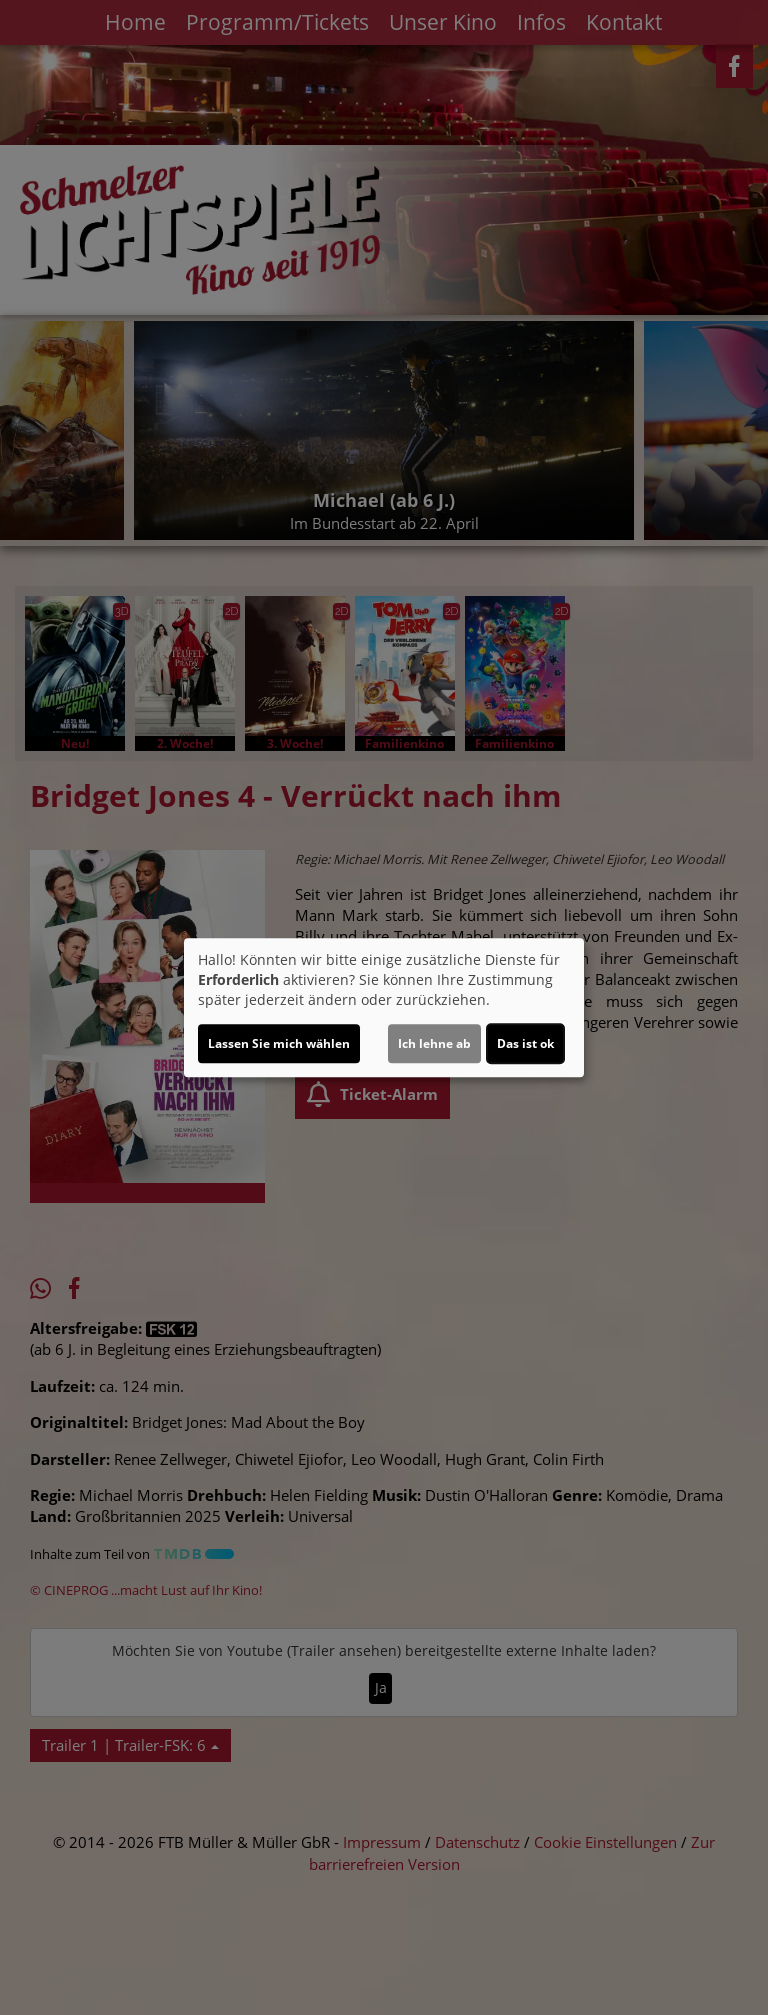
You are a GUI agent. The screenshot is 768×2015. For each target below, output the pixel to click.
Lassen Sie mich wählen (279, 1043)
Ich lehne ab (434, 1043)
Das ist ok (525, 1043)
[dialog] (384, 1008)
